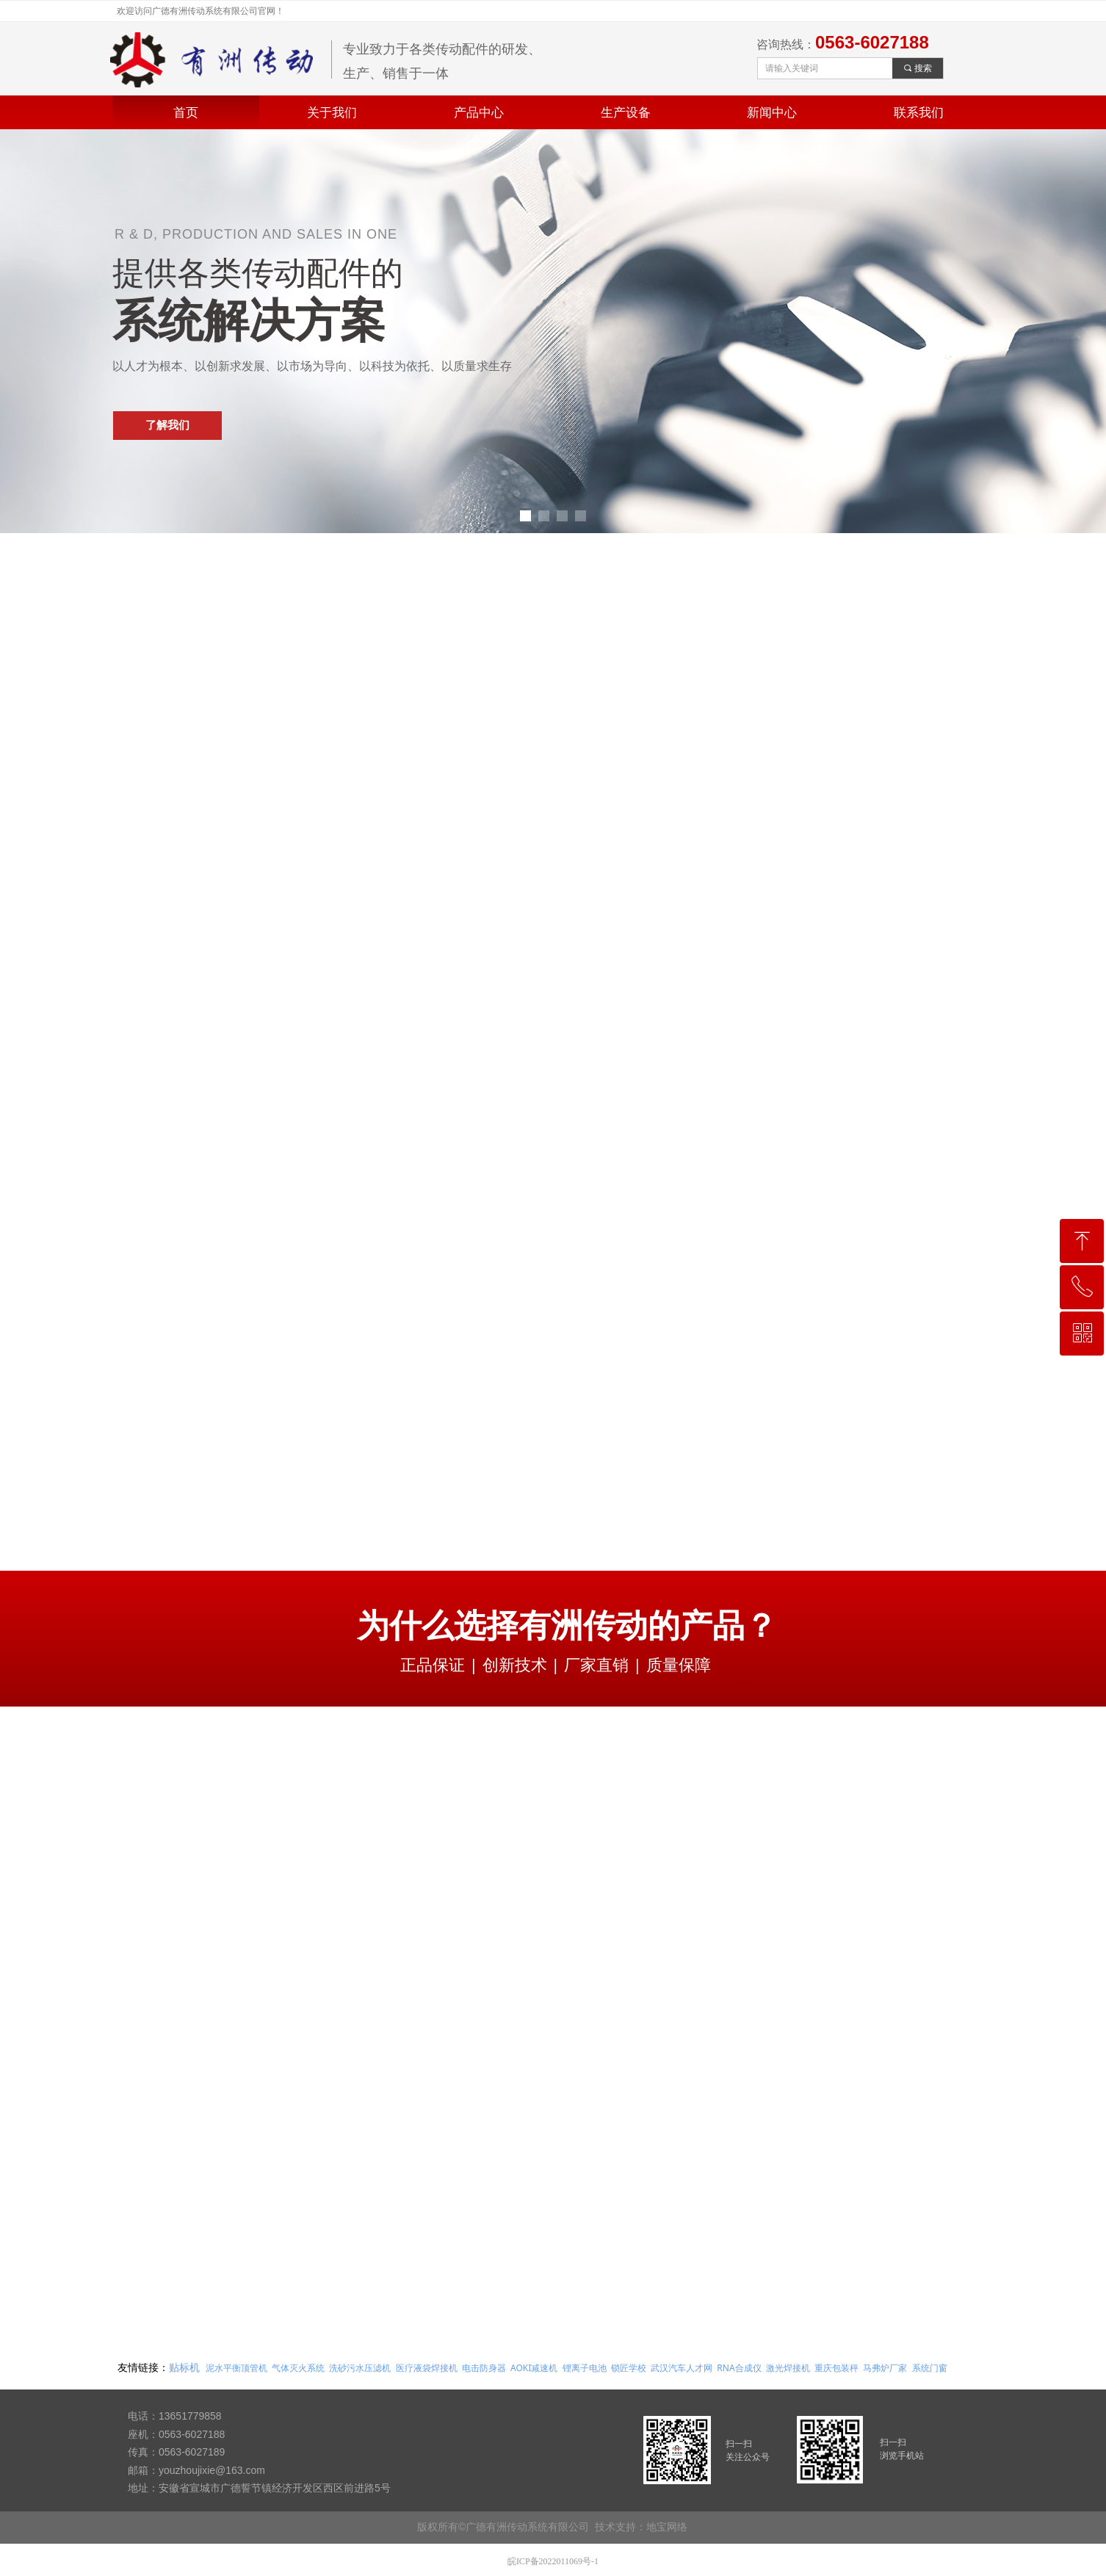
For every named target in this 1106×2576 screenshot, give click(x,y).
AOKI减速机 (533, 2368)
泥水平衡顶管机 (236, 2368)
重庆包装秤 (836, 2368)
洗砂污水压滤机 (360, 2368)
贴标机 (184, 2367)
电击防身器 (484, 2368)
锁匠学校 (628, 2368)
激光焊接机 (788, 2368)
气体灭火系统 (298, 2368)
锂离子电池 (585, 2368)
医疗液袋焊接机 (427, 2368)
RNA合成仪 (739, 2368)
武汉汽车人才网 (681, 2368)
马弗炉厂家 (885, 2368)
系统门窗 (929, 2368)
